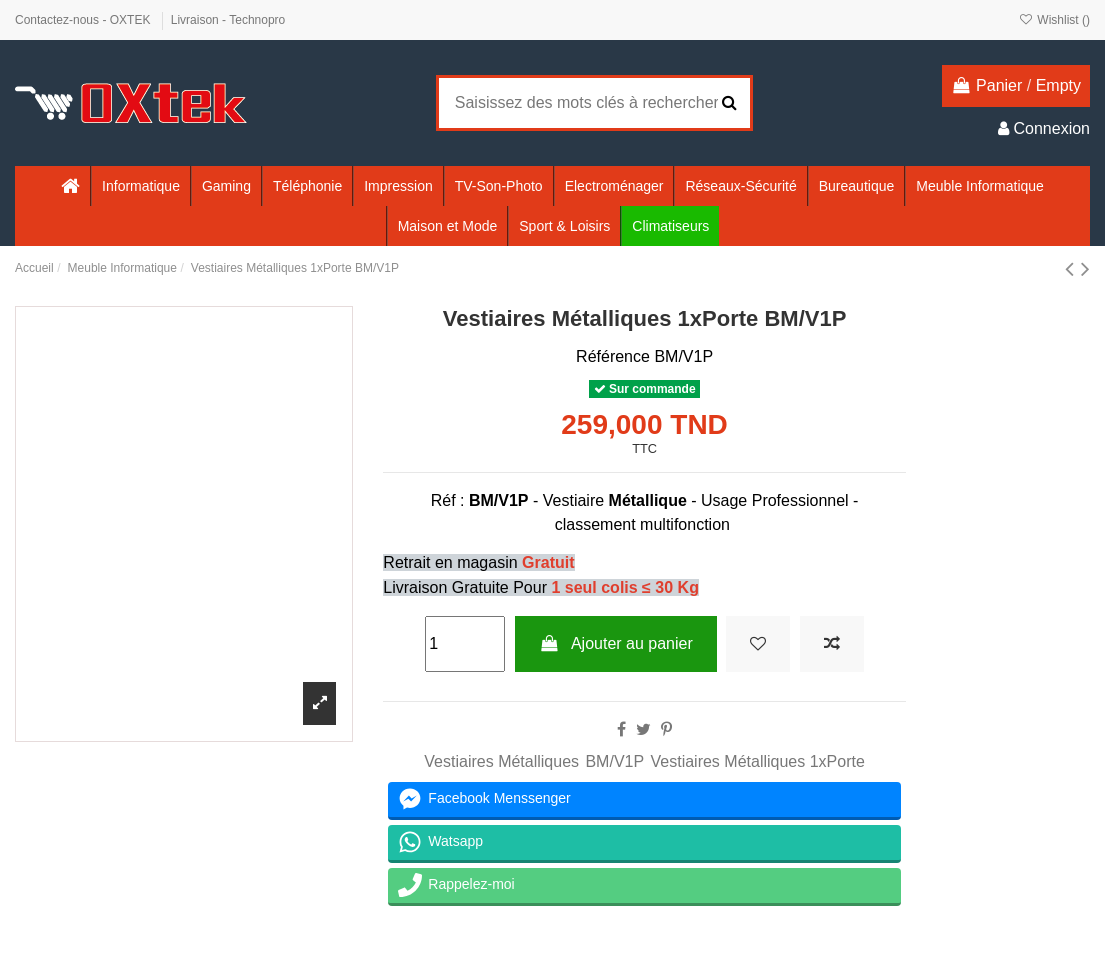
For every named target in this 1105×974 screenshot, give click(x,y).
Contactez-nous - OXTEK (84, 20)
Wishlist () (1054, 20)
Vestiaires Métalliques (501, 761)
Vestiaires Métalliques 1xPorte (758, 761)
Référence (613, 356)
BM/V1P (614, 761)
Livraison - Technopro (228, 20)
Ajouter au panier (616, 643)
